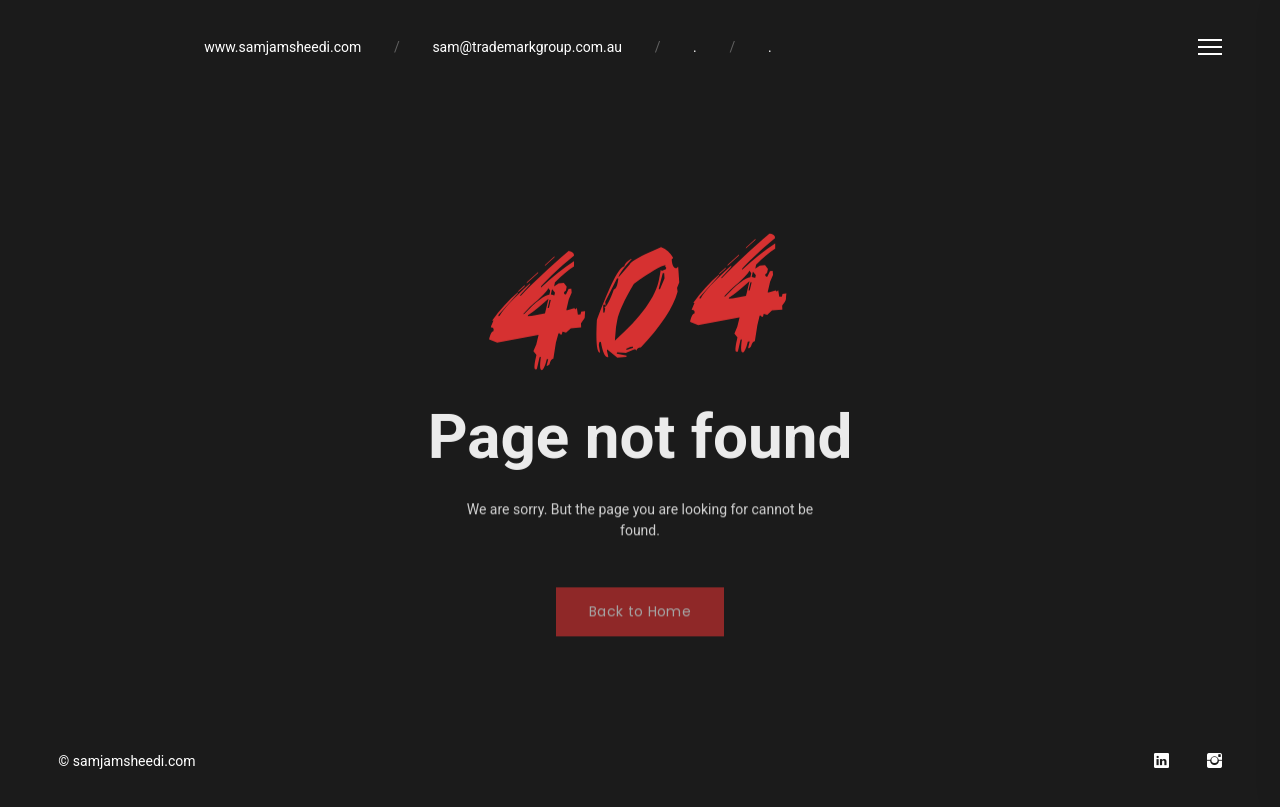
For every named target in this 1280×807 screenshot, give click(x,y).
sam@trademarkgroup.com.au (527, 47)
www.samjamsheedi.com (282, 47)
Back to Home (640, 620)
